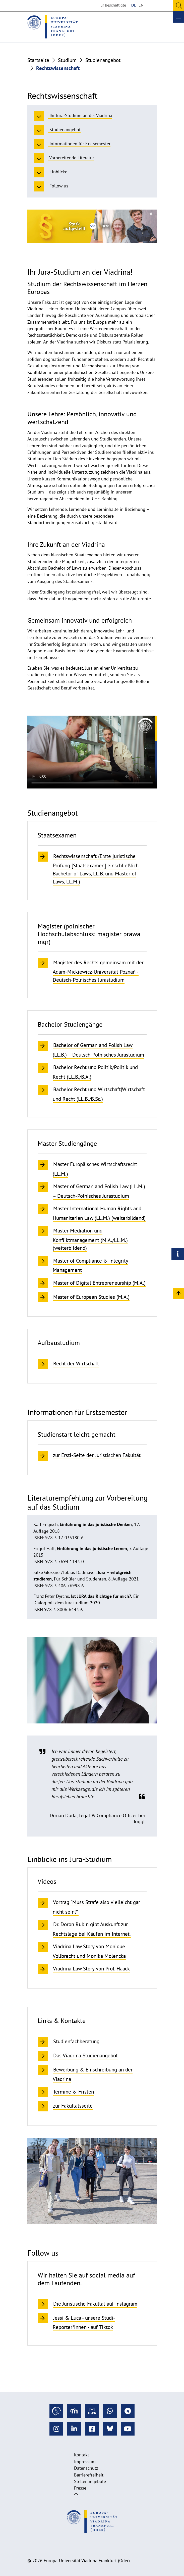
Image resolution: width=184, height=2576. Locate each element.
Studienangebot (102, 60)
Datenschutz (86, 2468)
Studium (67, 60)
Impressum (85, 2461)
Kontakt (81, 2455)
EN (141, 5)
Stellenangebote (90, 2481)
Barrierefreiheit (88, 2475)
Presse (80, 2488)
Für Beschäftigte (112, 5)
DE (133, 5)
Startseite (38, 60)
